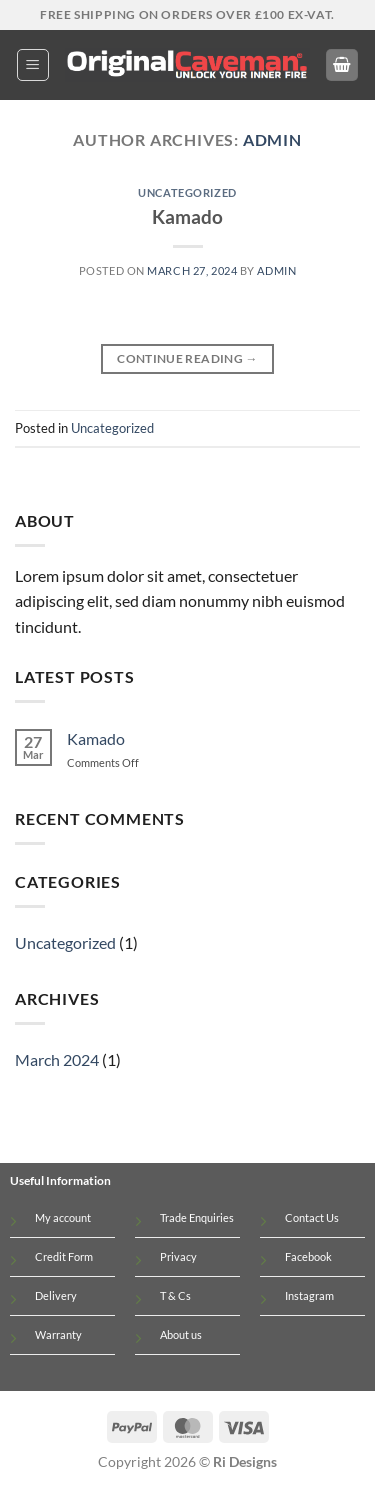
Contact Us (312, 1217)
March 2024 (57, 1059)
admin (272, 139)
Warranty (58, 1334)
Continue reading (187, 358)
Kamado (187, 216)
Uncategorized (187, 192)
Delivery (56, 1295)
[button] (33, 65)
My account (63, 1217)
